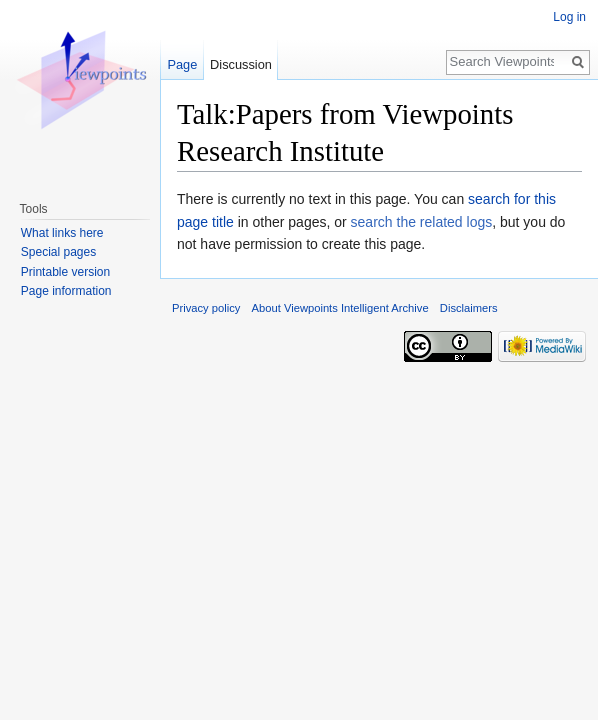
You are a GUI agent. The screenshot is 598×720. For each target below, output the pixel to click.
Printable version (65, 272)
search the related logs (422, 222)
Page (182, 64)
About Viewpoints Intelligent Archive (340, 308)
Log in (569, 17)
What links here (62, 233)
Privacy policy (206, 308)
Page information (66, 291)
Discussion (241, 64)
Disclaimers (469, 308)
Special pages (58, 252)
